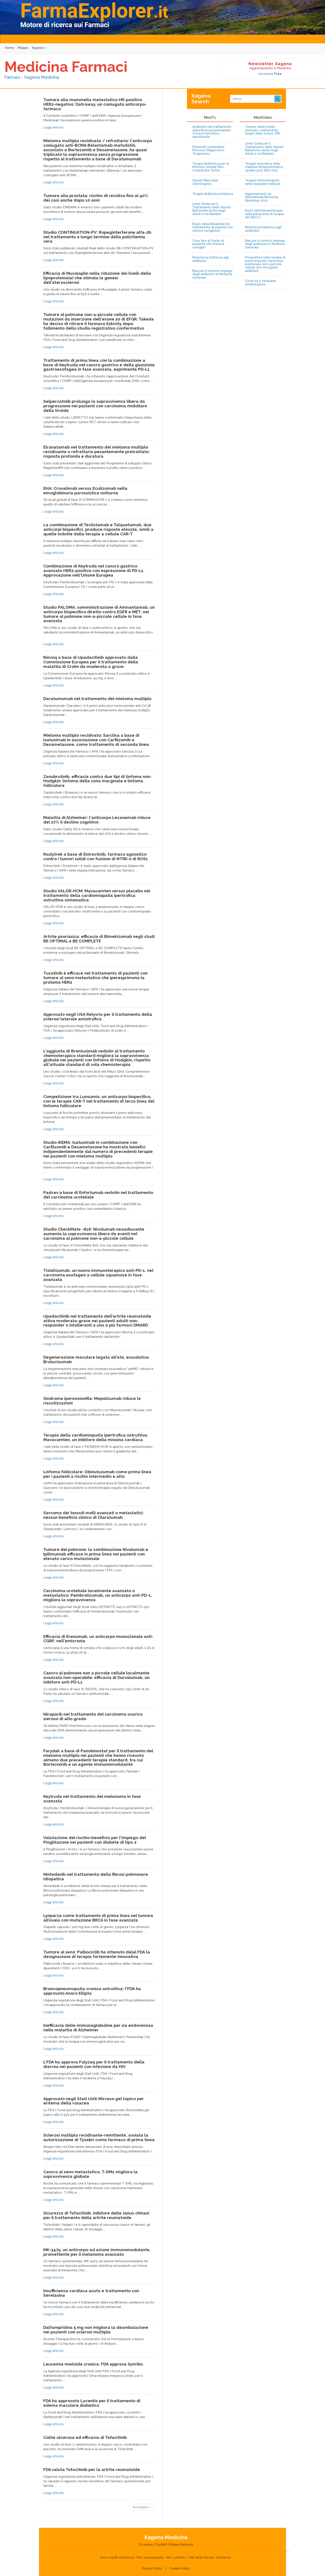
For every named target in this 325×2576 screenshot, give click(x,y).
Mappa (23, 47)
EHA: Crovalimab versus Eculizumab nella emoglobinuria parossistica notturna (85, 490)
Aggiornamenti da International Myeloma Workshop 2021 (261, 197)
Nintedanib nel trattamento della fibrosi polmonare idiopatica (95, 1876)
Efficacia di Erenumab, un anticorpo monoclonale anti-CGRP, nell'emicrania (98, 1638)
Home (9, 47)
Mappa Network (181, 2544)
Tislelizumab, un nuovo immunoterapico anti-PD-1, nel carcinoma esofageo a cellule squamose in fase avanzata (98, 1275)
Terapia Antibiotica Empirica (212, 194)
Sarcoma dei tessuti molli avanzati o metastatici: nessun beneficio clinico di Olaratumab (93, 1515)
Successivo (142, 2507)
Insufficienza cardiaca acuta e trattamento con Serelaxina (91, 2293)
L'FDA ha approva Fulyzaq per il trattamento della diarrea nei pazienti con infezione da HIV (94, 2064)
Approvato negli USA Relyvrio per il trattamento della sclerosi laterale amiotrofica (97, 1016)
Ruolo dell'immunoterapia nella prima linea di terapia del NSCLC (264, 214)
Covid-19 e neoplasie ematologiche (260, 282)
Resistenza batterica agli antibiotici (210, 259)
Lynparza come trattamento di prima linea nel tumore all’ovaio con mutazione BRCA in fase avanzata (98, 1917)
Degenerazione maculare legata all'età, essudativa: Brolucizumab (96, 1359)
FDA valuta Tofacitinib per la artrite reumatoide (91, 2469)
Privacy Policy (152, 2568)
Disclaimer (223, 2557)
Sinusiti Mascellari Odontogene (205, 182)
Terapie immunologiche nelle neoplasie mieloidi (262, 182)
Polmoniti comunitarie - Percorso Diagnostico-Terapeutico (209, 150)
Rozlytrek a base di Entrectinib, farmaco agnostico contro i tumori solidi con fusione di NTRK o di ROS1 (95, 856)
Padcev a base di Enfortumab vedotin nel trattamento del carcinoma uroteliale (98, 1194)
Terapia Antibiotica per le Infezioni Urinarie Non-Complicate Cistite (210, 167)
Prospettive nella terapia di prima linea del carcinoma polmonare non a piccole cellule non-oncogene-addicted (265, 264)
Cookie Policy (180, 2568)
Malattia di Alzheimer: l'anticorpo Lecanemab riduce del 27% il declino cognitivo (97, 819)
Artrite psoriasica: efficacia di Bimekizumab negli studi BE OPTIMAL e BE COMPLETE (99, 938)
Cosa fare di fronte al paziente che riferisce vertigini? (208, 244)
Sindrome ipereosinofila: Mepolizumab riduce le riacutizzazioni (92, 1400)
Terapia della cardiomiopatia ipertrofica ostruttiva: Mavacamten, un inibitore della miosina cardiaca (95, 1437)
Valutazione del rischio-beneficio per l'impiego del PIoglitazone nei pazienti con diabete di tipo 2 (94, 1839)
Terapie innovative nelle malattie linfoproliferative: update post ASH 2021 (264, 167)
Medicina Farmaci (65, 66)
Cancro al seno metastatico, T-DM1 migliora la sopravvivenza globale (90, 2174)
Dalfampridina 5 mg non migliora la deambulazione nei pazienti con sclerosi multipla (95, 2329)
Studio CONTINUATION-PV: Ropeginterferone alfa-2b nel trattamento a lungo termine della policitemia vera (97, 237)
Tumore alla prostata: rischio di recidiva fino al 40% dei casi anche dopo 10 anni (95, 197)
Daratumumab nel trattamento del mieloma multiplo (97, 698)
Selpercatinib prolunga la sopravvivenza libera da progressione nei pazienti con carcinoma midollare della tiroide (95, 406)
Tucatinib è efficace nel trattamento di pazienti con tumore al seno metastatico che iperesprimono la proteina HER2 (95, 978)
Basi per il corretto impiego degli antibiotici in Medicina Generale (212, 274)
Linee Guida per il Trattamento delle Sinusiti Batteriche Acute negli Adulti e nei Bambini (211, 208)
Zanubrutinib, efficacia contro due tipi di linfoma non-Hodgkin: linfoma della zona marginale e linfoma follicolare (97, 781)
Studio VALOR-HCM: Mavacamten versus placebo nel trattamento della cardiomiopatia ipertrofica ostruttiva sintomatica (96, 895)
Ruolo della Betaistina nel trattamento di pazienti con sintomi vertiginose (212, 227)
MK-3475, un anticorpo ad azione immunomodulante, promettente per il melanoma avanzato (97, 2252)
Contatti (161, 2544)
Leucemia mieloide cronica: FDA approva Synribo (93, 2364)
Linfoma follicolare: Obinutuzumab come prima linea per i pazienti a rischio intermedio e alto (97, 1474)
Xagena (39, 47)
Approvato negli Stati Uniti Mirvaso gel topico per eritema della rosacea (93, 2101)
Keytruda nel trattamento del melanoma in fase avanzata (92, 1798)
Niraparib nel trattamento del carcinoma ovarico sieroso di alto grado (93, 1716)
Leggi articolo (53, 127)
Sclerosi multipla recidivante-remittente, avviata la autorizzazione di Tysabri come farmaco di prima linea (98, 2137)
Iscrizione (270, 74)
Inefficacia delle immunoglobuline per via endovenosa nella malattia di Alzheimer (98, 2027)
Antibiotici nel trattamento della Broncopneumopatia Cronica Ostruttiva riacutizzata (211, 131)
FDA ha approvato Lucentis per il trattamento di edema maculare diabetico (91, 2403)
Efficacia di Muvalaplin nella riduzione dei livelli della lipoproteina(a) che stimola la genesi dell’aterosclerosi (97, 278)
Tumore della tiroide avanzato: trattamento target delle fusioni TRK (262, 130)
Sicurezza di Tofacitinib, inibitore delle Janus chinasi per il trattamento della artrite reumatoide (96, 2215)
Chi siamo (146, 2544)
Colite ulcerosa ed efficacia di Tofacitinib (85, 2437)
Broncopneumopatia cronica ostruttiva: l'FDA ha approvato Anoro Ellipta (92, 1991)
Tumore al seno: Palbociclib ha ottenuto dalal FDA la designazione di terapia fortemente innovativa (96, 1954)
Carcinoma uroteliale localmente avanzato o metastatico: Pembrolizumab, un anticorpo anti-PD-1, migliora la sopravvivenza (97, 1595)
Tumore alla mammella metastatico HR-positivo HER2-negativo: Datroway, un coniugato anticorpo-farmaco (95, 104)
